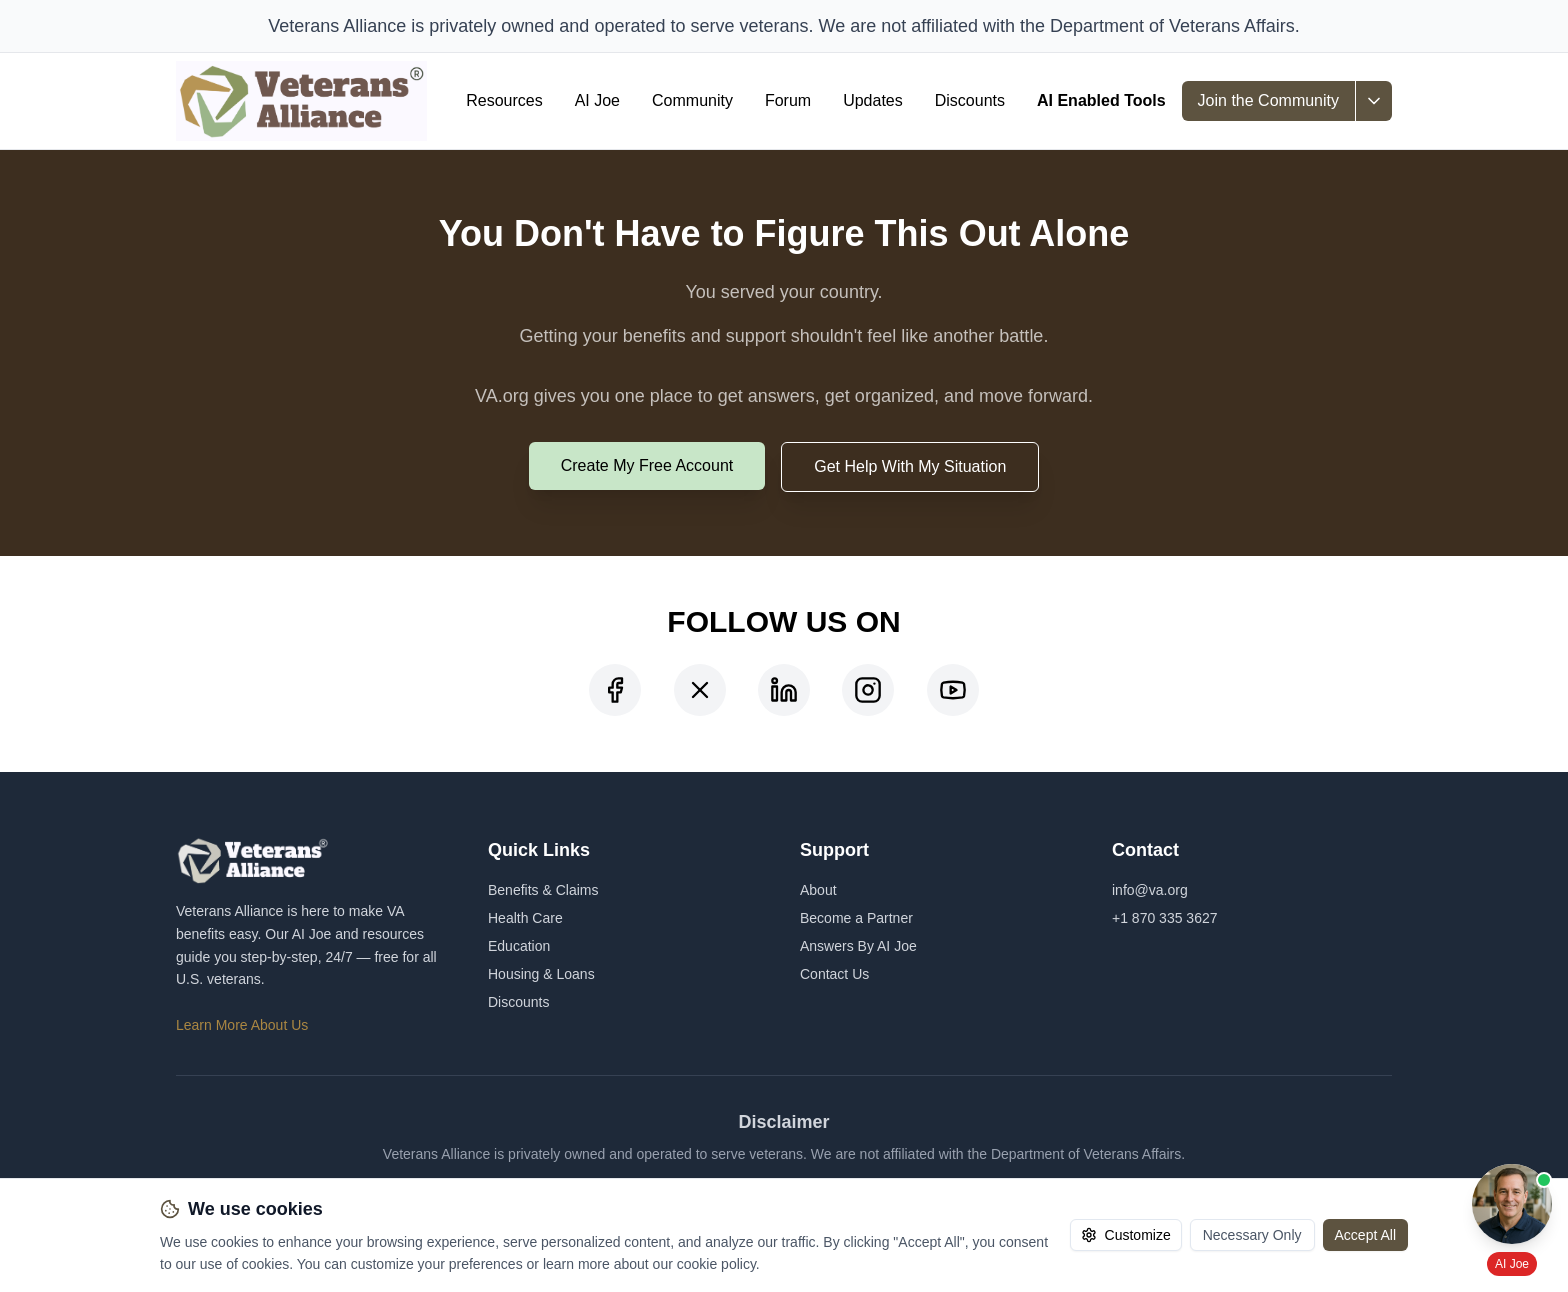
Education (519, 946)
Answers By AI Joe (858, 946)
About (818, 890)
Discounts (970, 100)
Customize (1126, 1235)
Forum (788, 100)
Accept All (1365, 1235)
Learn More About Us (242, 1025)
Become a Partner (856, 918)
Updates (873, 100)
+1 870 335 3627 (1165, 918)
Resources (504, 100)
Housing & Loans (541, 974)
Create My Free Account (647, 465)
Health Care (525, 918)
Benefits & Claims (543, 890)
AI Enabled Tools (1101, 100)
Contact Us (834, 974)
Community (692, 100)
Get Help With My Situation (910, 466)
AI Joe (597, 100)
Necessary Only (1252, 1235)
